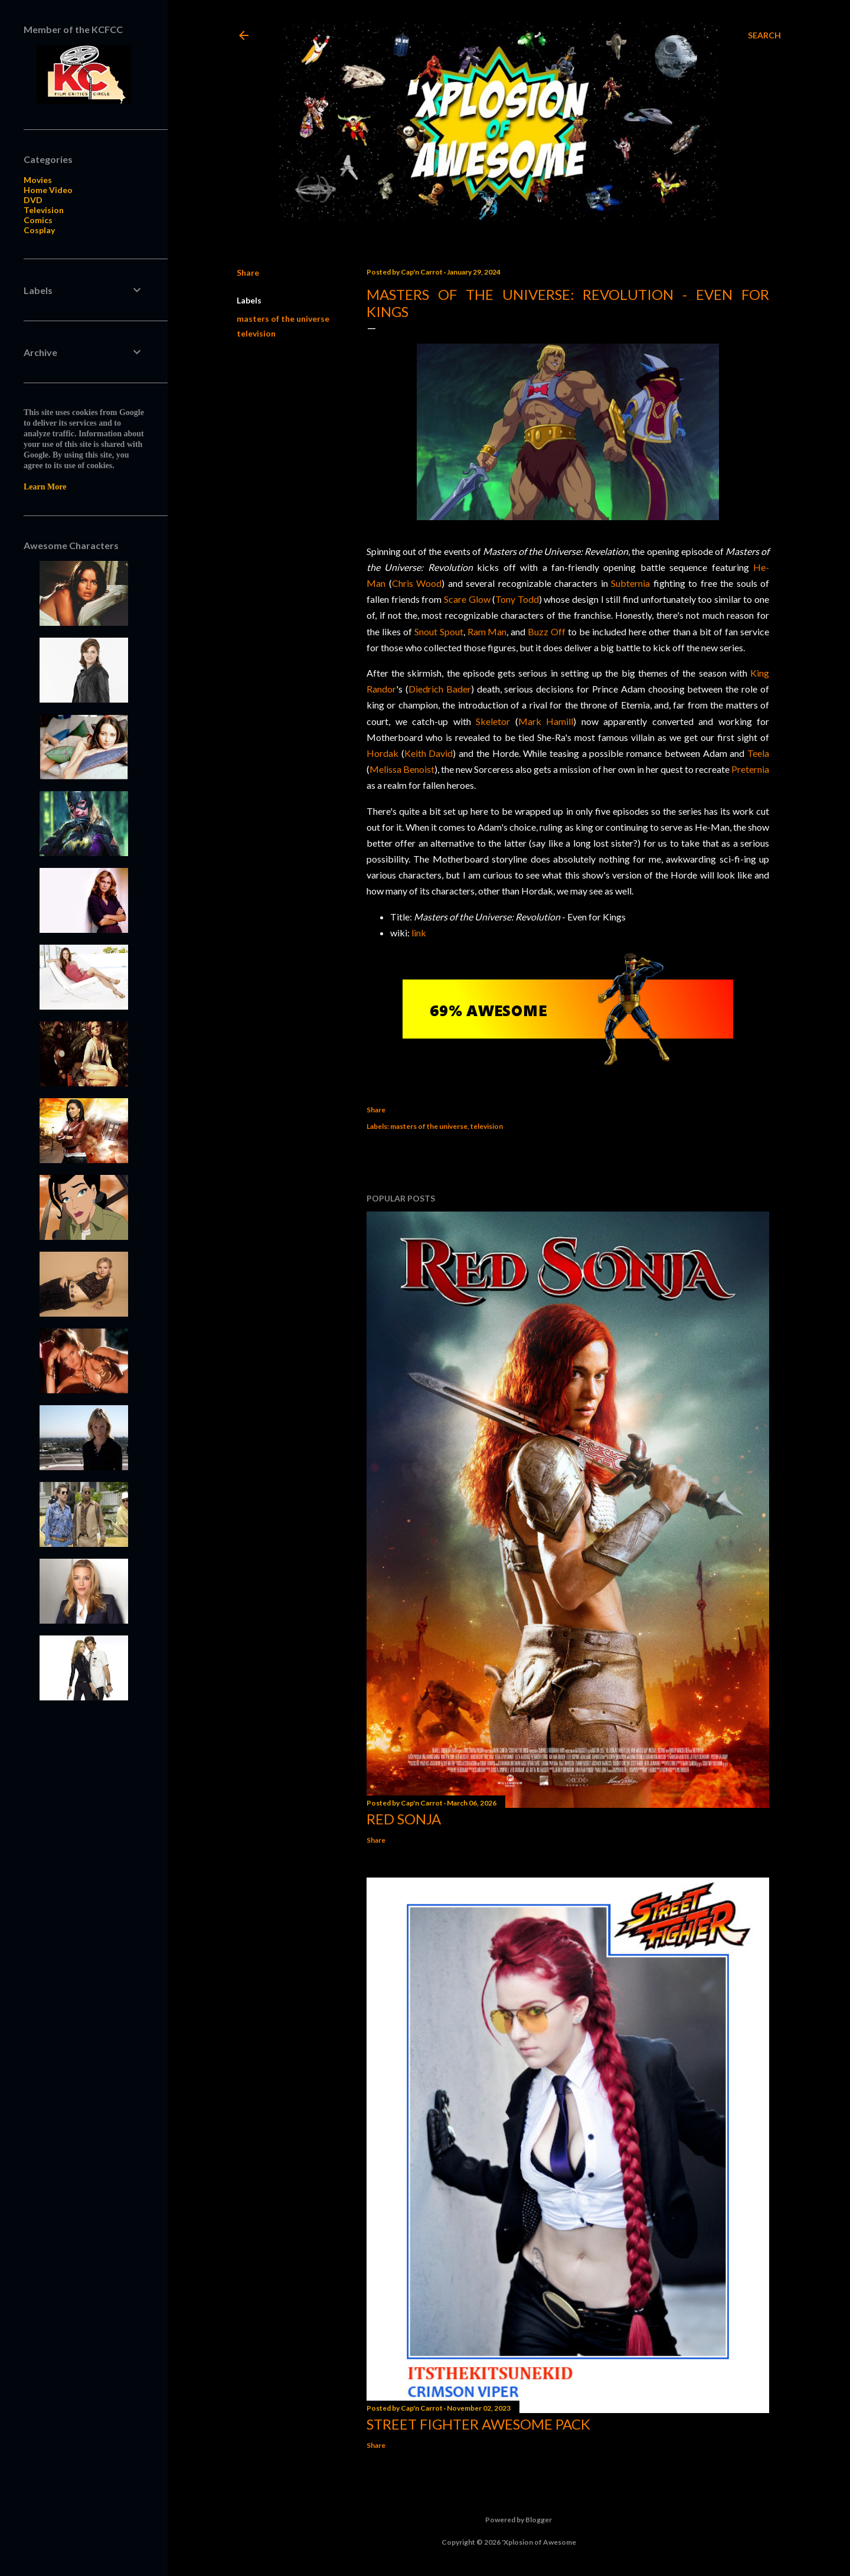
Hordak (382, 753)
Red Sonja (404, 1818)
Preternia (750, 769)
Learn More (45, 486)
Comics (38, 220)
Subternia (630, 583)
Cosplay (39, 230)
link (418, 932)
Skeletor (493, 721)
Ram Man (487, 631)
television (256, 333)
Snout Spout (438, 631)
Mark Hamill (546, 721)
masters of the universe (283, 319)
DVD (33, 200)
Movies (38, 180)
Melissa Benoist (402, 769)
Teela (758, 753)
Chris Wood (417, 583)
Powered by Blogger (509, 2520)
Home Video (48, 190)
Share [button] (248, 272)
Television (44, 210)
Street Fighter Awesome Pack (478, 2424)
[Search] (764, 35)
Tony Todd (517, 599)
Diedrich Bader (439, 688)
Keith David (428, 753)
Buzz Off (546, 631)
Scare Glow (467, 599)
